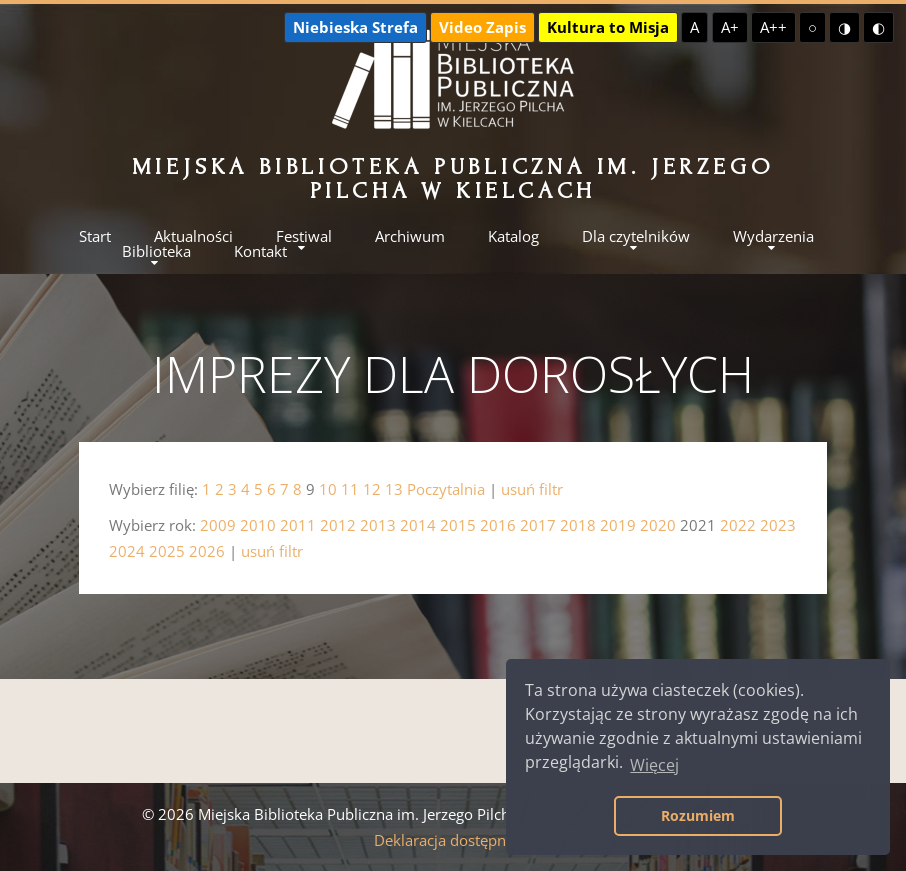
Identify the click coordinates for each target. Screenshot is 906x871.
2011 (298, 525)
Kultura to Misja (608, 27)
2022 (738, 525)
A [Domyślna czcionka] (694, 27)
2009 (218, 525)
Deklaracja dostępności (453, 840)
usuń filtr (532, 489)
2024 (127, 551)
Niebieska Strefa (355, 27)
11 (350, 489)
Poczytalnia (446, 489)
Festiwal (304, 236)
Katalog (513, 236)
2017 (538, 525)
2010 (258, 525)
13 (394, 489)
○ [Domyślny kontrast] (812, 27)
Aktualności (193, 236)
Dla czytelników (636, 236)
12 (372, 489)
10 (328, 489)
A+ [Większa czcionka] (730, 27)
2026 (207, 551)
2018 (578, 525)
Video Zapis (482, 27)
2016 (498, 525)
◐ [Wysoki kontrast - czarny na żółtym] (878, 27)
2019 (618, 525)
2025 (167, 551)
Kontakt (260, 251)
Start (95, 236)
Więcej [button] (654, 765)
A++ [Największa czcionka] (773, 27)
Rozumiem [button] (698, 815)
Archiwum (410, 236)
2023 (778, 525)
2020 (658, 525)
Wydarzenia (773, 236)
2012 (338, 525)
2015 (458, 525)
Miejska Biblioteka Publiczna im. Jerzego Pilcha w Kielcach (453, 178)
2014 (418, 525)
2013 (378, 525)
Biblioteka (156, 251)
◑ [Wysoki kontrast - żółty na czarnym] (844, 27)
